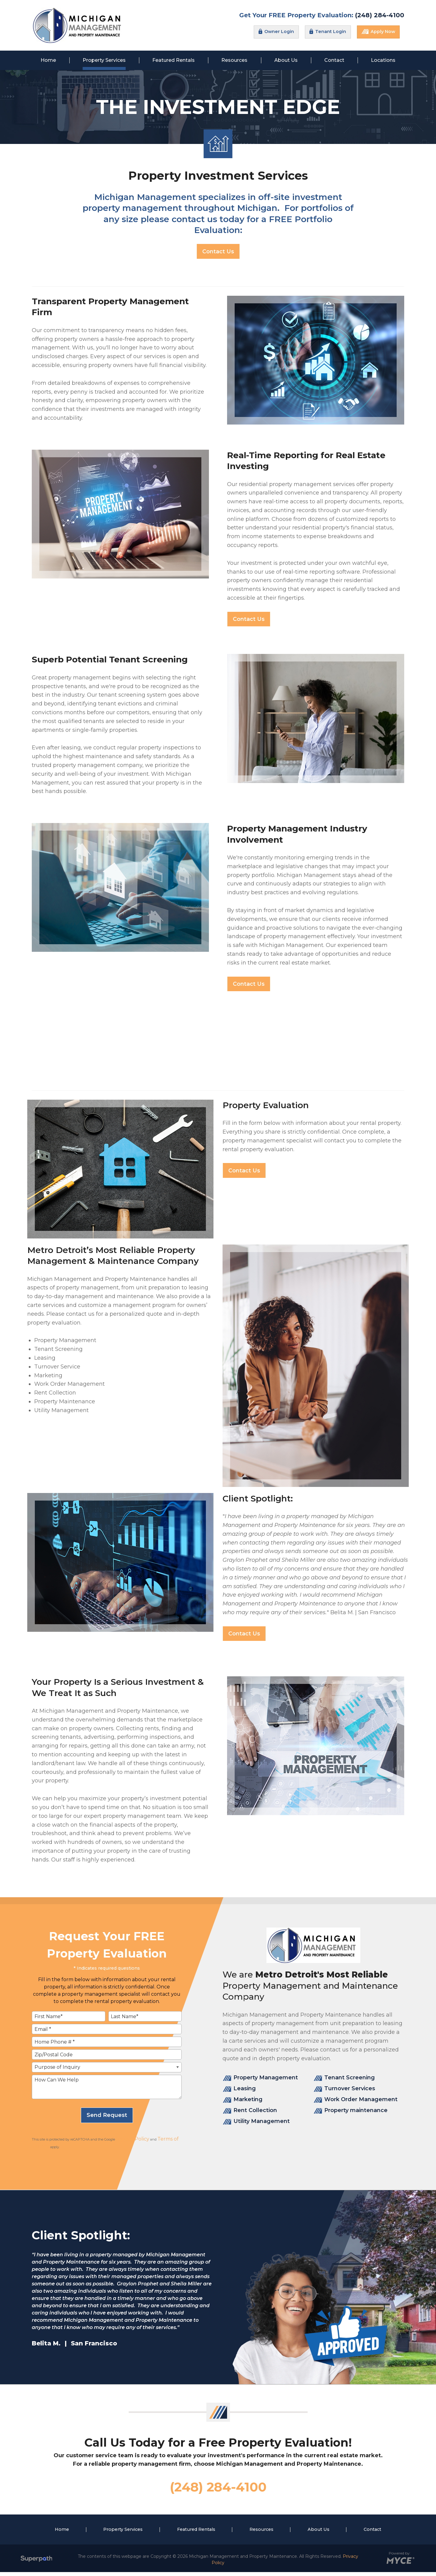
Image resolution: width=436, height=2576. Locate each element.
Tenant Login (327, 31)
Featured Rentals (196, 2533)
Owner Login (276, 31)
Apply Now (378, 31)
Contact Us (218, 251)
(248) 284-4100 (379, 15)
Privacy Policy (132, 2139)
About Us (318, 2533)
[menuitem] (48, 60)
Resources (261, 2533)
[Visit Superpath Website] (36, 2563)
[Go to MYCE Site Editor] (400, 2563)
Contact (372, 2533)
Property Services (123, 2533)
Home (62, 2533)
